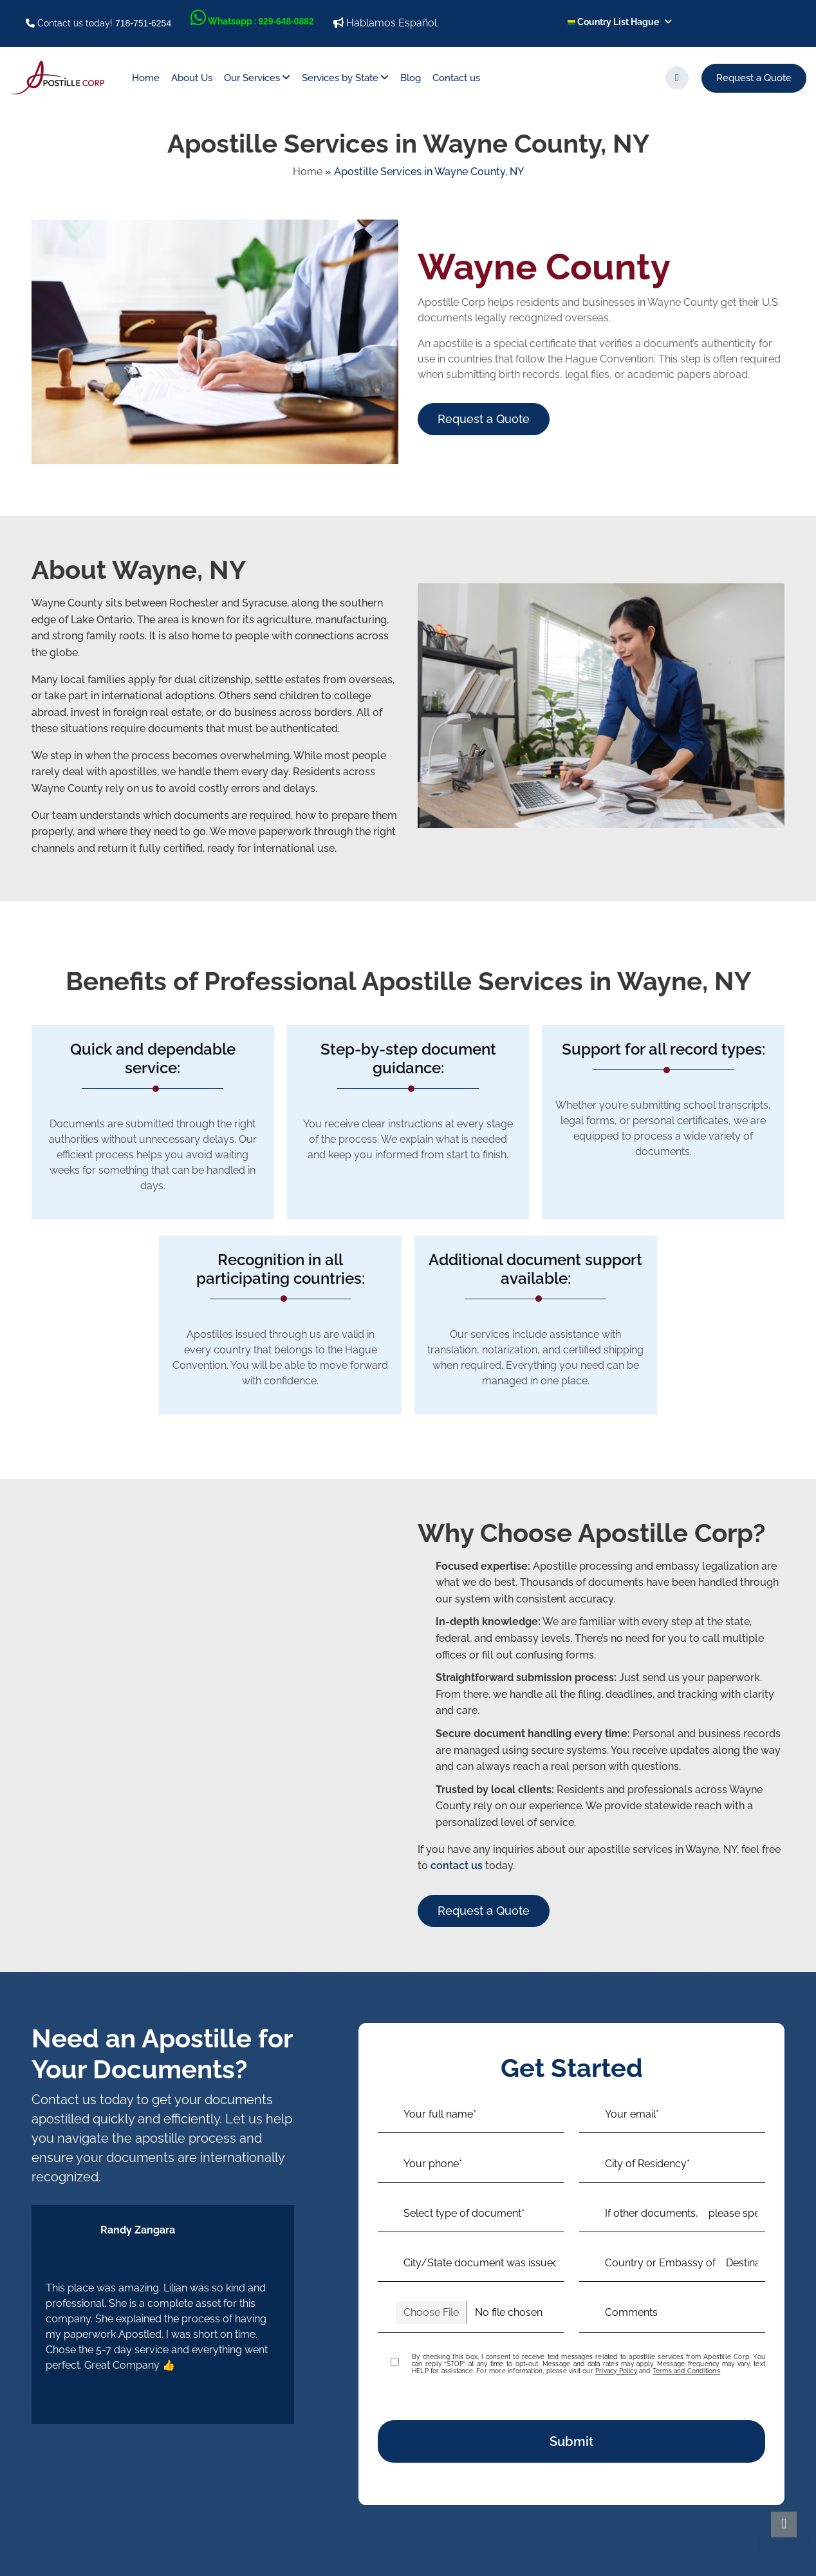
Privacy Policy (616, 2370)
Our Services (252, 78)
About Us (191, 78)
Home (146, 78)
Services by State (340, 78)
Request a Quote (754, 78)
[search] (677, 78)
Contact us (456, 78)
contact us (457, 1865)
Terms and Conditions (686, 2370)
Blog (410, 78)
